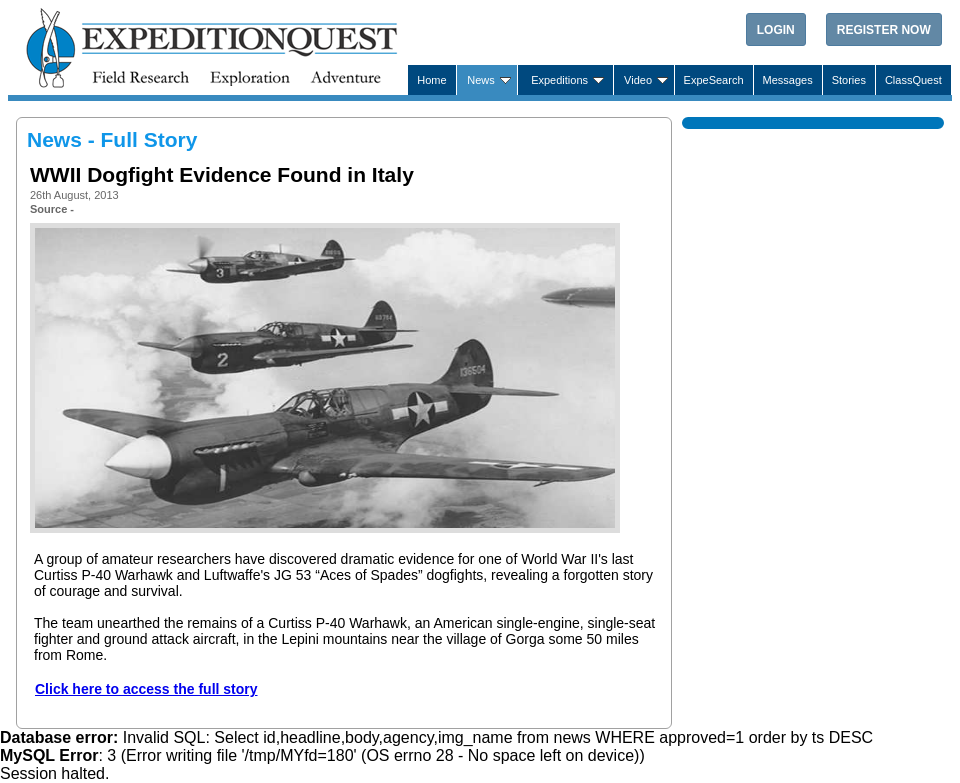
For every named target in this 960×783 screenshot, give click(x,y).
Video (638, 80)
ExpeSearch (714, 80)
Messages (788, 80)
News (481, 80)
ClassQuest (913, 80)
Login (776, 30)
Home (431, 80)
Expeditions (559, 80)
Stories (849, 80)
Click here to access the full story (146, 689)
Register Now (884, 30)
